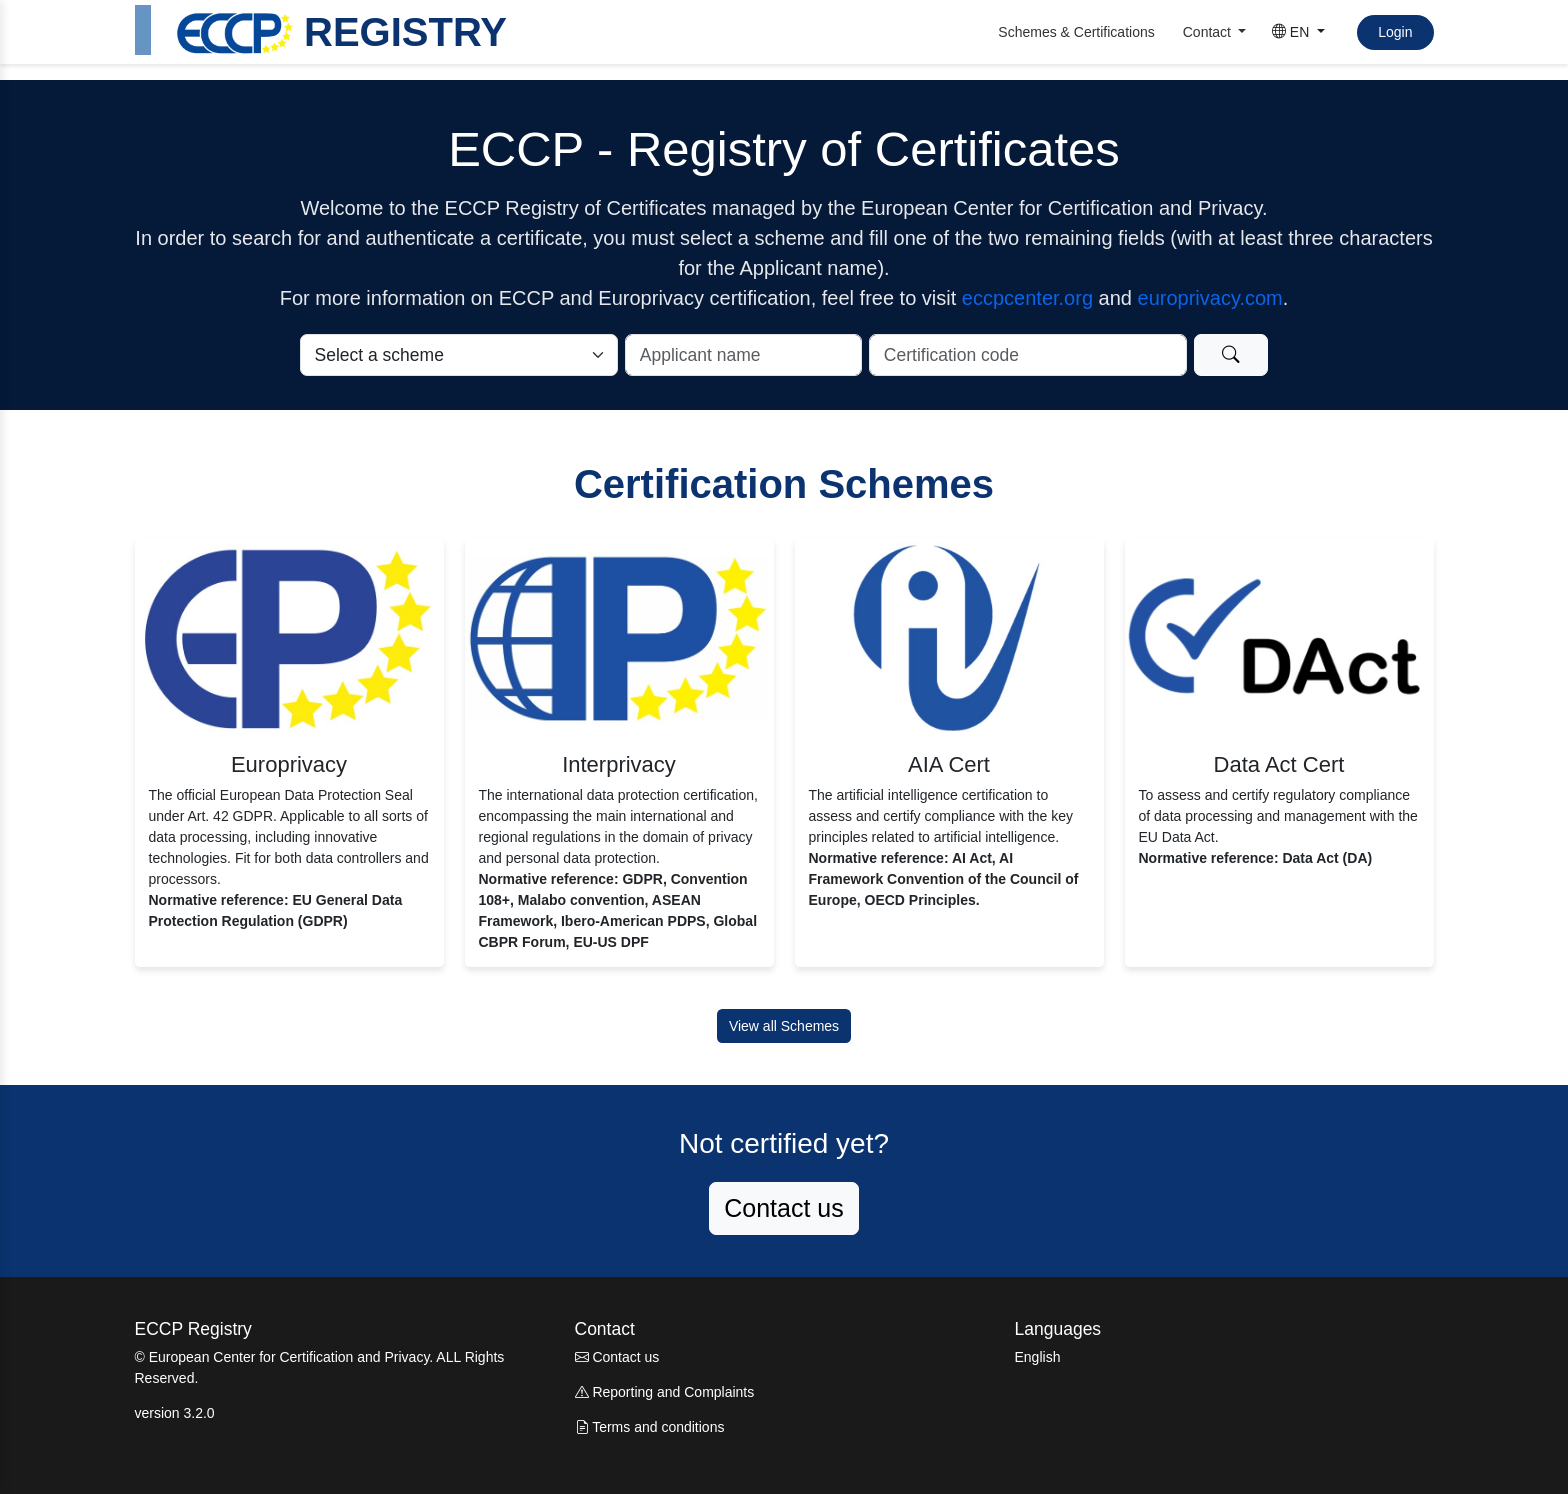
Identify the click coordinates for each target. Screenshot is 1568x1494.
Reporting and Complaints (665, 1392)
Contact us (784, 1208)
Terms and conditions (650, 1427)
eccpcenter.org (1027, 298)
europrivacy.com (1210, 298)
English (1038, 1357)
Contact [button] (1209, 32)
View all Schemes (784, 1026)
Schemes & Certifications (1076, 32)
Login (1395, 32)
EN (1292, 32)
